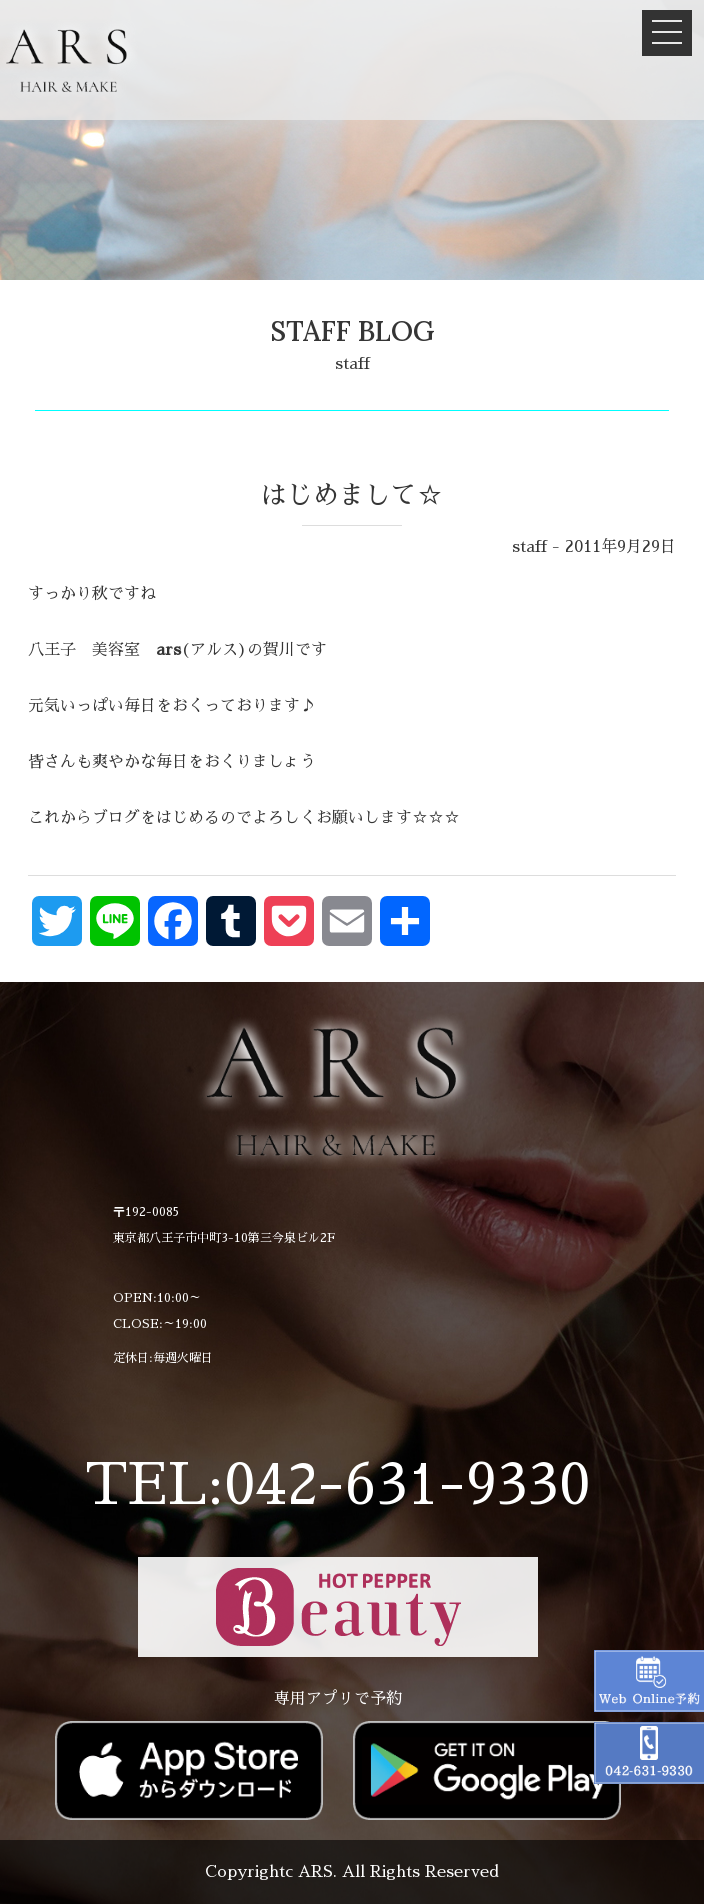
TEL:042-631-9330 (337, 1485)
